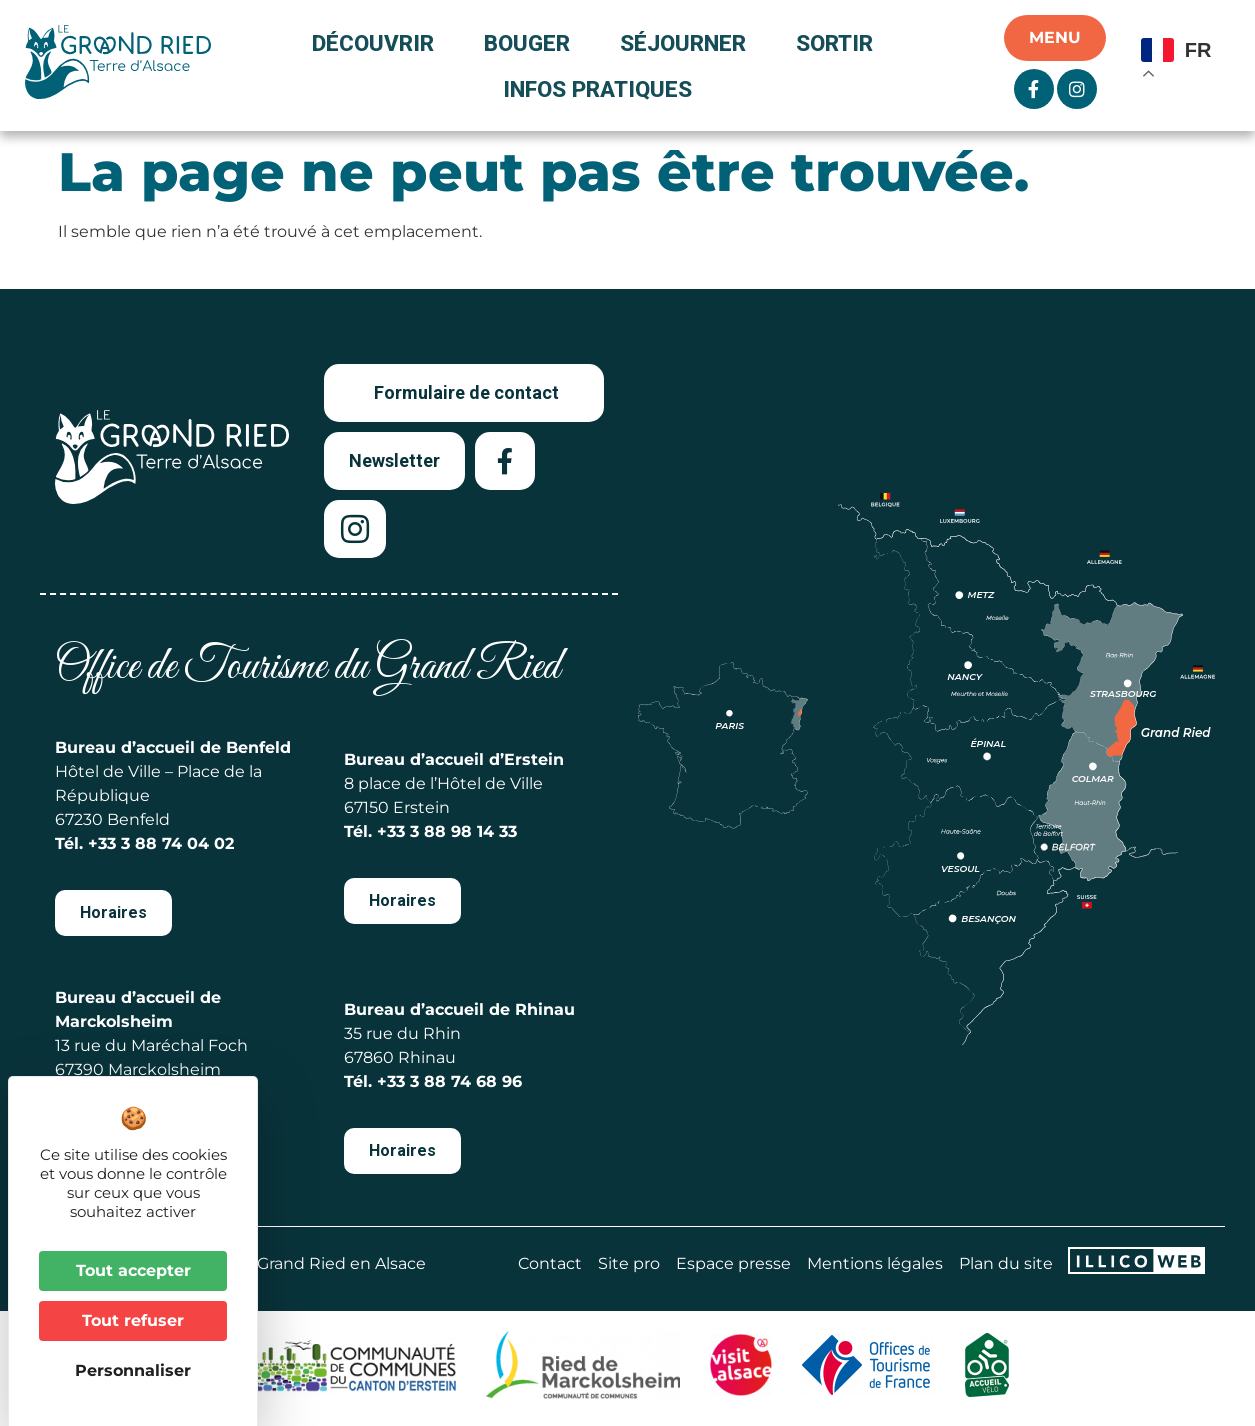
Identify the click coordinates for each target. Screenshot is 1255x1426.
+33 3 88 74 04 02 (161, 843)
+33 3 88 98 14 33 (447, 831)
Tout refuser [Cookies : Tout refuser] (133, 1320)
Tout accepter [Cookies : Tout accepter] (133, 1270)
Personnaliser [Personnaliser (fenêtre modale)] (133, 1370)
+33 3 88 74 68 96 (449, 1081)
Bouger (532, 43)
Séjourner (688, 43)
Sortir (839, 43)
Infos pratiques (597, 89)
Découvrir (378, 43)
